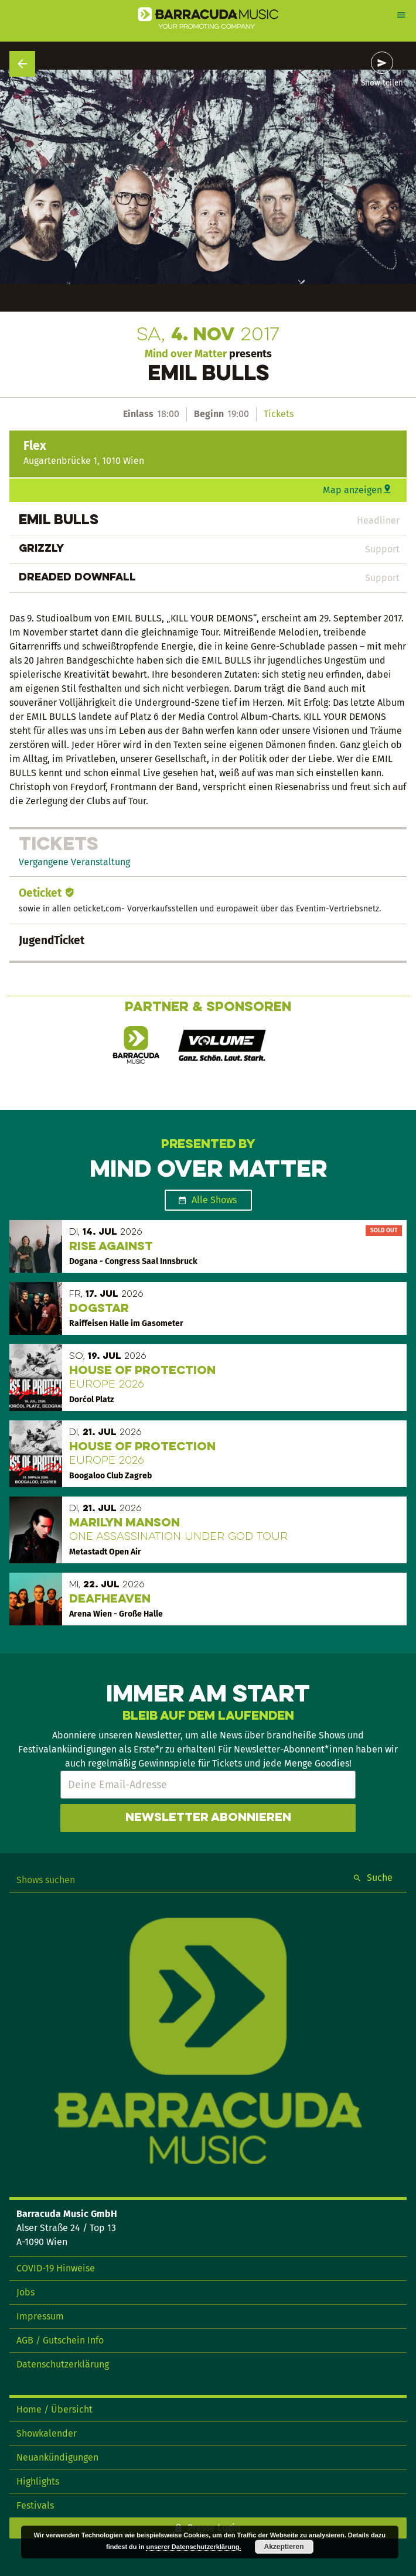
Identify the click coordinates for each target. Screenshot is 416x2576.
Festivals (35, 2505)
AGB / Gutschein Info (60, 2340)
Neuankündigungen (57, 2457)
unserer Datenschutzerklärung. (193, 2546)
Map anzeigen (352, 490)
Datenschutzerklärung (62, 2364)
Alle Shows (214, 1199)
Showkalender (46, 2433)
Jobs (25, 2292)
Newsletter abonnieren (208, 1818)
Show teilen (382, 83)
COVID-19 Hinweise (55, 2268)
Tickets (279, 413)
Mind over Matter (186, 353)
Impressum (40, 2316)
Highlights (37, 2481)
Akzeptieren (284, 2547)
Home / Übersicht (54, 2409)
